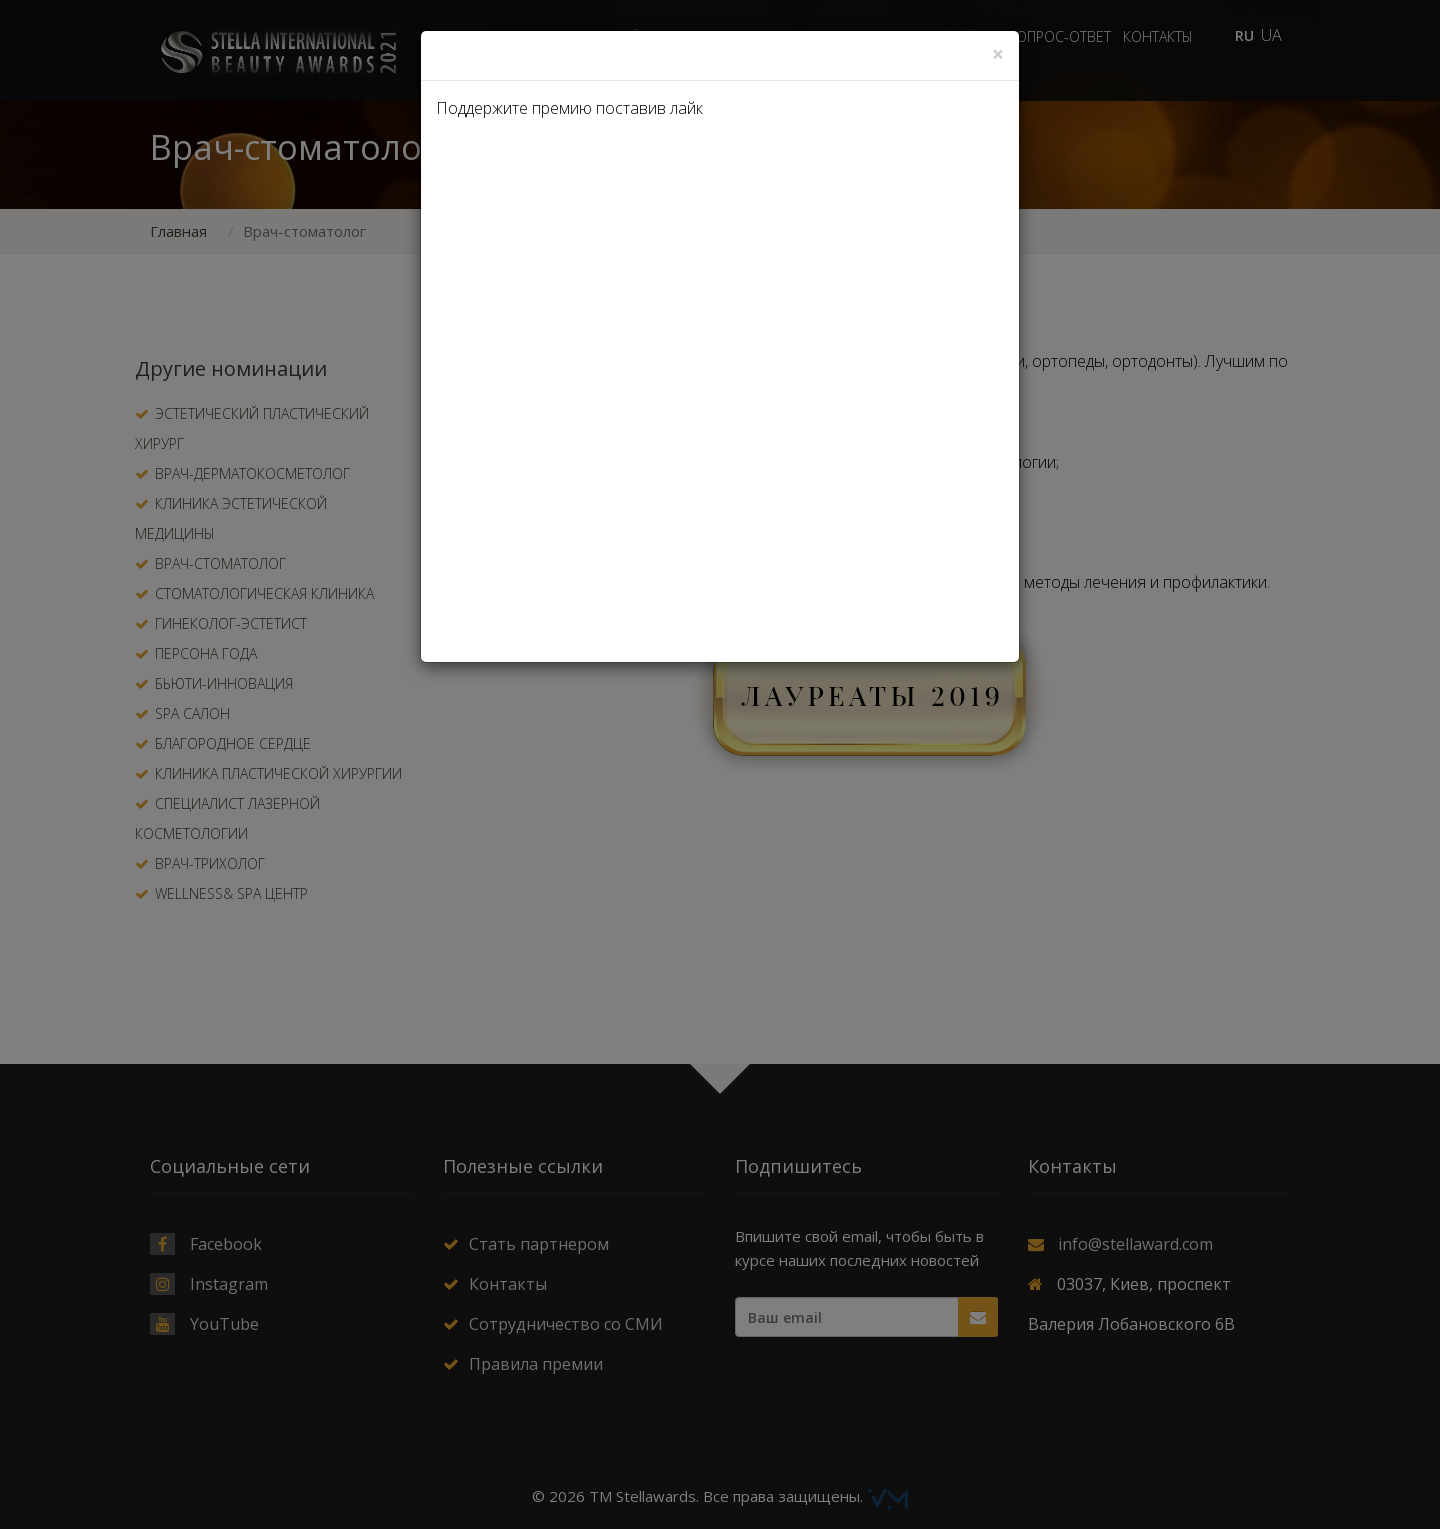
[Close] (998, 54)
